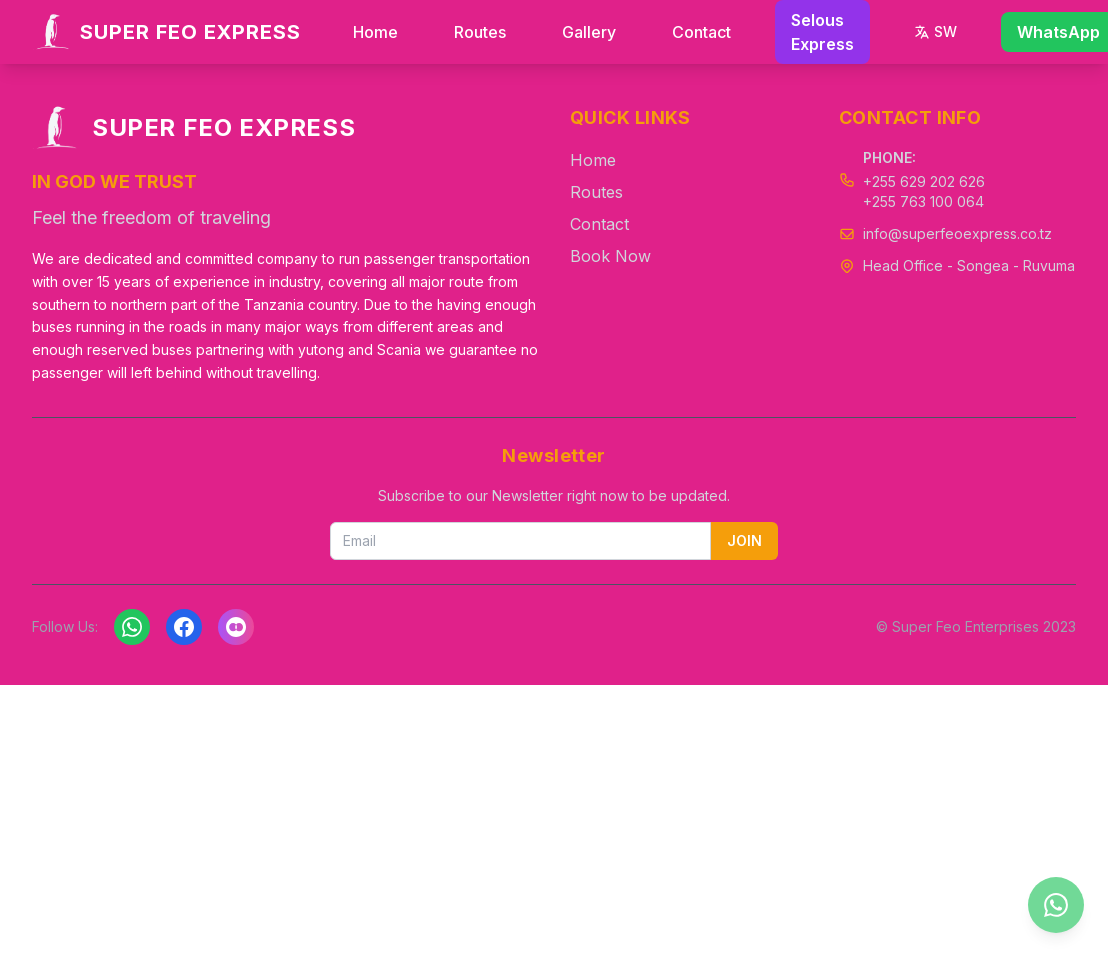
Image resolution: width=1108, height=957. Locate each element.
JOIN (744, 540)
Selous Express (822, 32)
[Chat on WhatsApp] (1056, 905)
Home (375, 32)
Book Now (610, 256)
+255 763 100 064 (923, 201)
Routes (480, 32)
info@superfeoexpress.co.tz (957, 233)
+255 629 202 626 (924, 181)
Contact (701, 32)
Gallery (589, 32)
